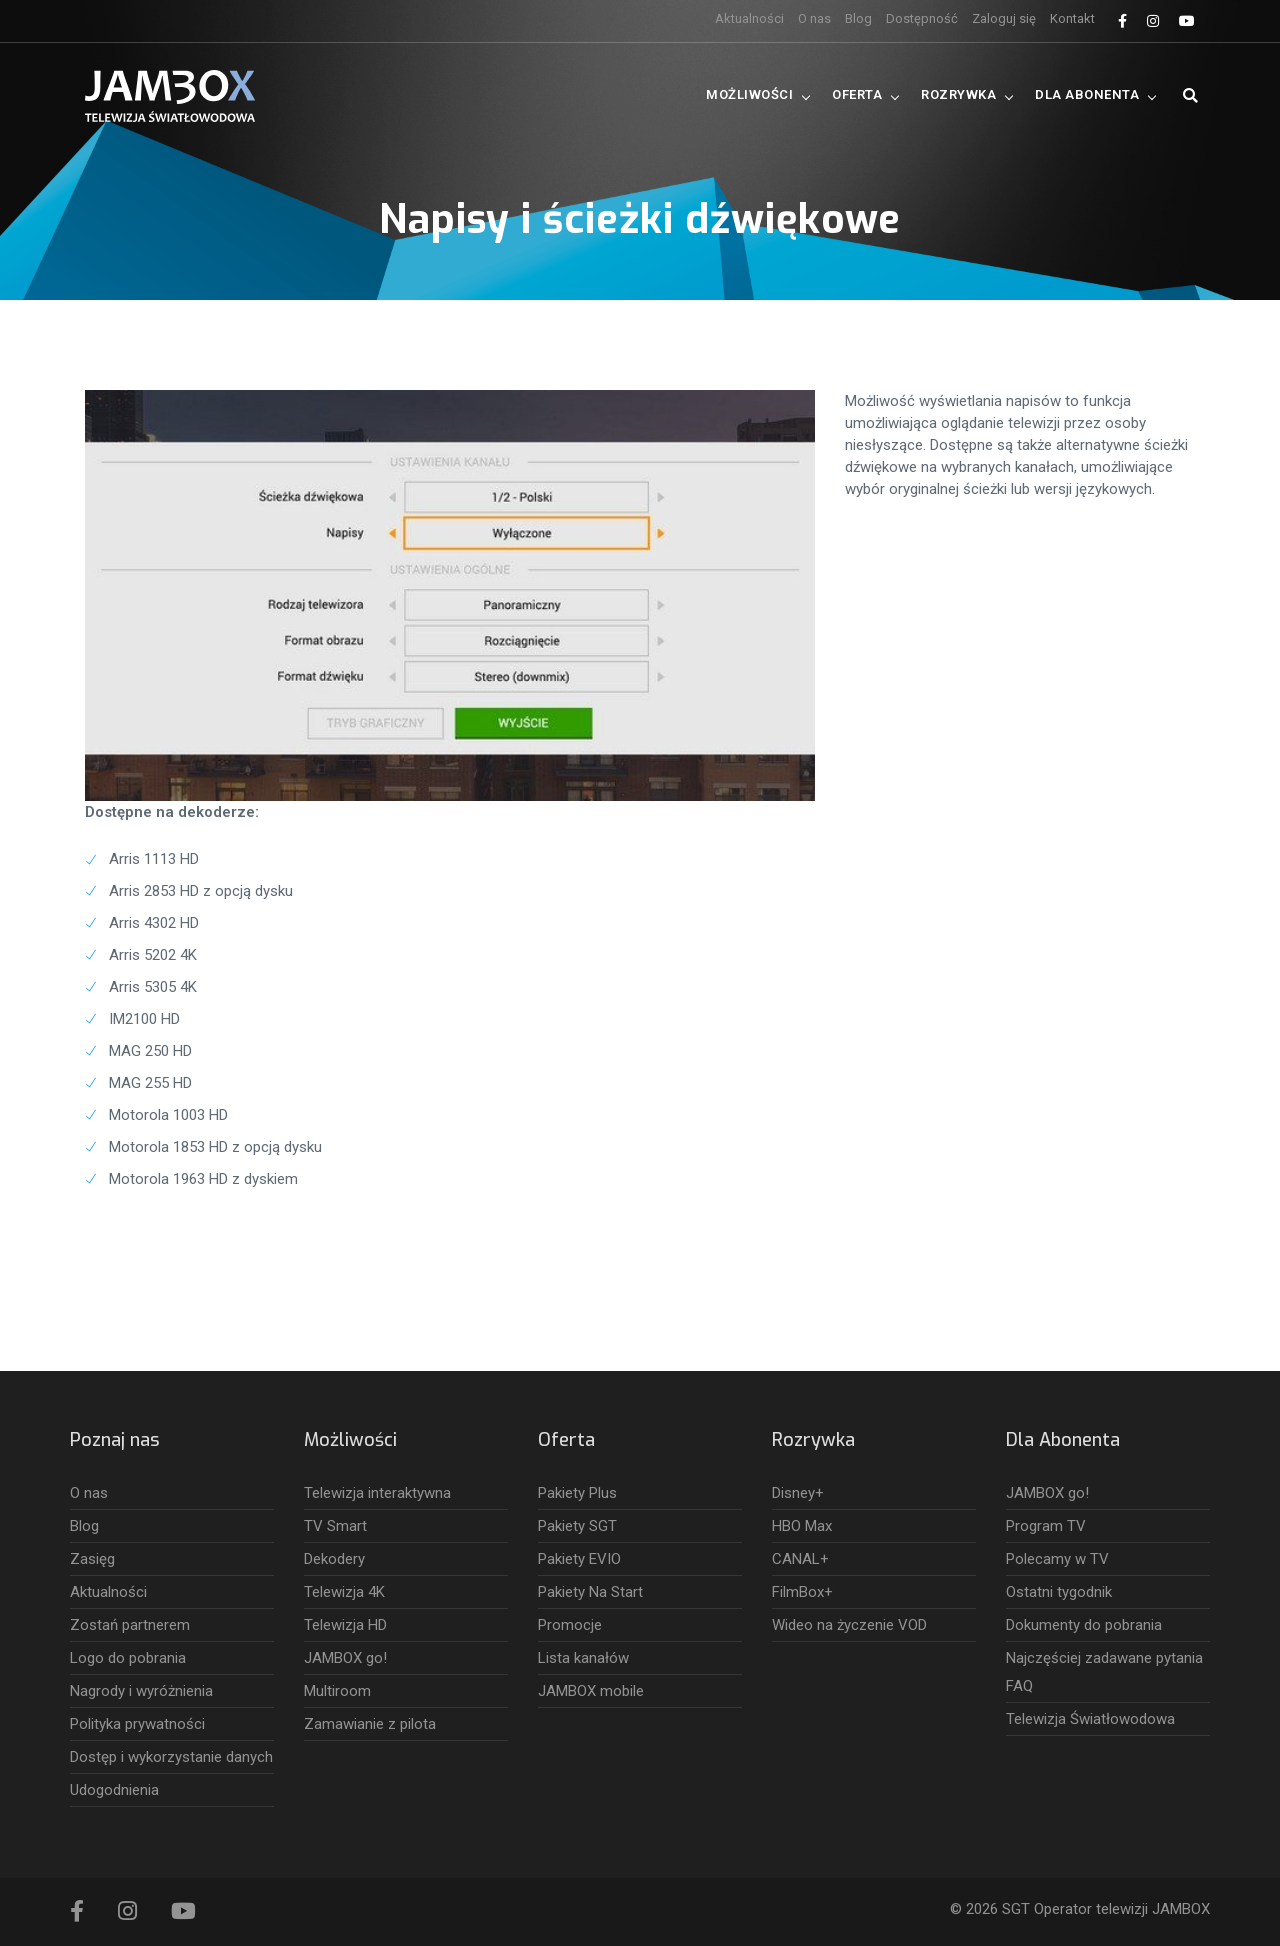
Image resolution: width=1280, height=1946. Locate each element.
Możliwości (749, 94)
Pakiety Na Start (590, 1592)
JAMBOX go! (345, 1658)
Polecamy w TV (1057, 1559)
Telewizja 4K (344, 1592)
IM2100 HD (144, 1019)
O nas (814, 18)
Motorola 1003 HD (168, 1115)
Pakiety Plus (577, 1493)
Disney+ (798, 1493)
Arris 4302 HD (154, 923)
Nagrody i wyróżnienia (141, 1691)
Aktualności (749, 18)
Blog (858, 18)
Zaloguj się (1004, 18)
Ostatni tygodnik (1059, 1592)
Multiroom (337, 1691)
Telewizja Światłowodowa (1090, 1719)
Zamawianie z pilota (370, 1724)
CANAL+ (800, 1559)
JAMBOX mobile (591, 1691)
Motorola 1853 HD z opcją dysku (215, 1147)
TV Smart (335, 1526)
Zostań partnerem (130, 1625)
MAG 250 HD (150, 1051)
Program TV (1046, 1526)
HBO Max (802, 1526)
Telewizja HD (345, 1625)
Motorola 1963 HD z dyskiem (203, 1179)
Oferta (857, 94)
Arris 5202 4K (153, 955)
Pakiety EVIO (579, 1559)
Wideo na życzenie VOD (849, 1625)
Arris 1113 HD (154, 859)
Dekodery (334, 1559)
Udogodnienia (114, 1790)
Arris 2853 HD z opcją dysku (201, 891)
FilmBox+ (802, 1592)
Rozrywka (958, 94)
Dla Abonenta (1087, 94)
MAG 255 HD (150, 1083)
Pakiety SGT (577, 1526)
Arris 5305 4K (153, 987)
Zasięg (92, 1559)
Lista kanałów (583, 1658)
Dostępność (922, 18)
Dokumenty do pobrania (1084, 1625)
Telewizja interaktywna (377, 1493)
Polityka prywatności (137, 1724)
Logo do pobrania (128, 1658)
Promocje (570, 1625)
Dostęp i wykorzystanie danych (171, 1757)
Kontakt (1072, 18)
